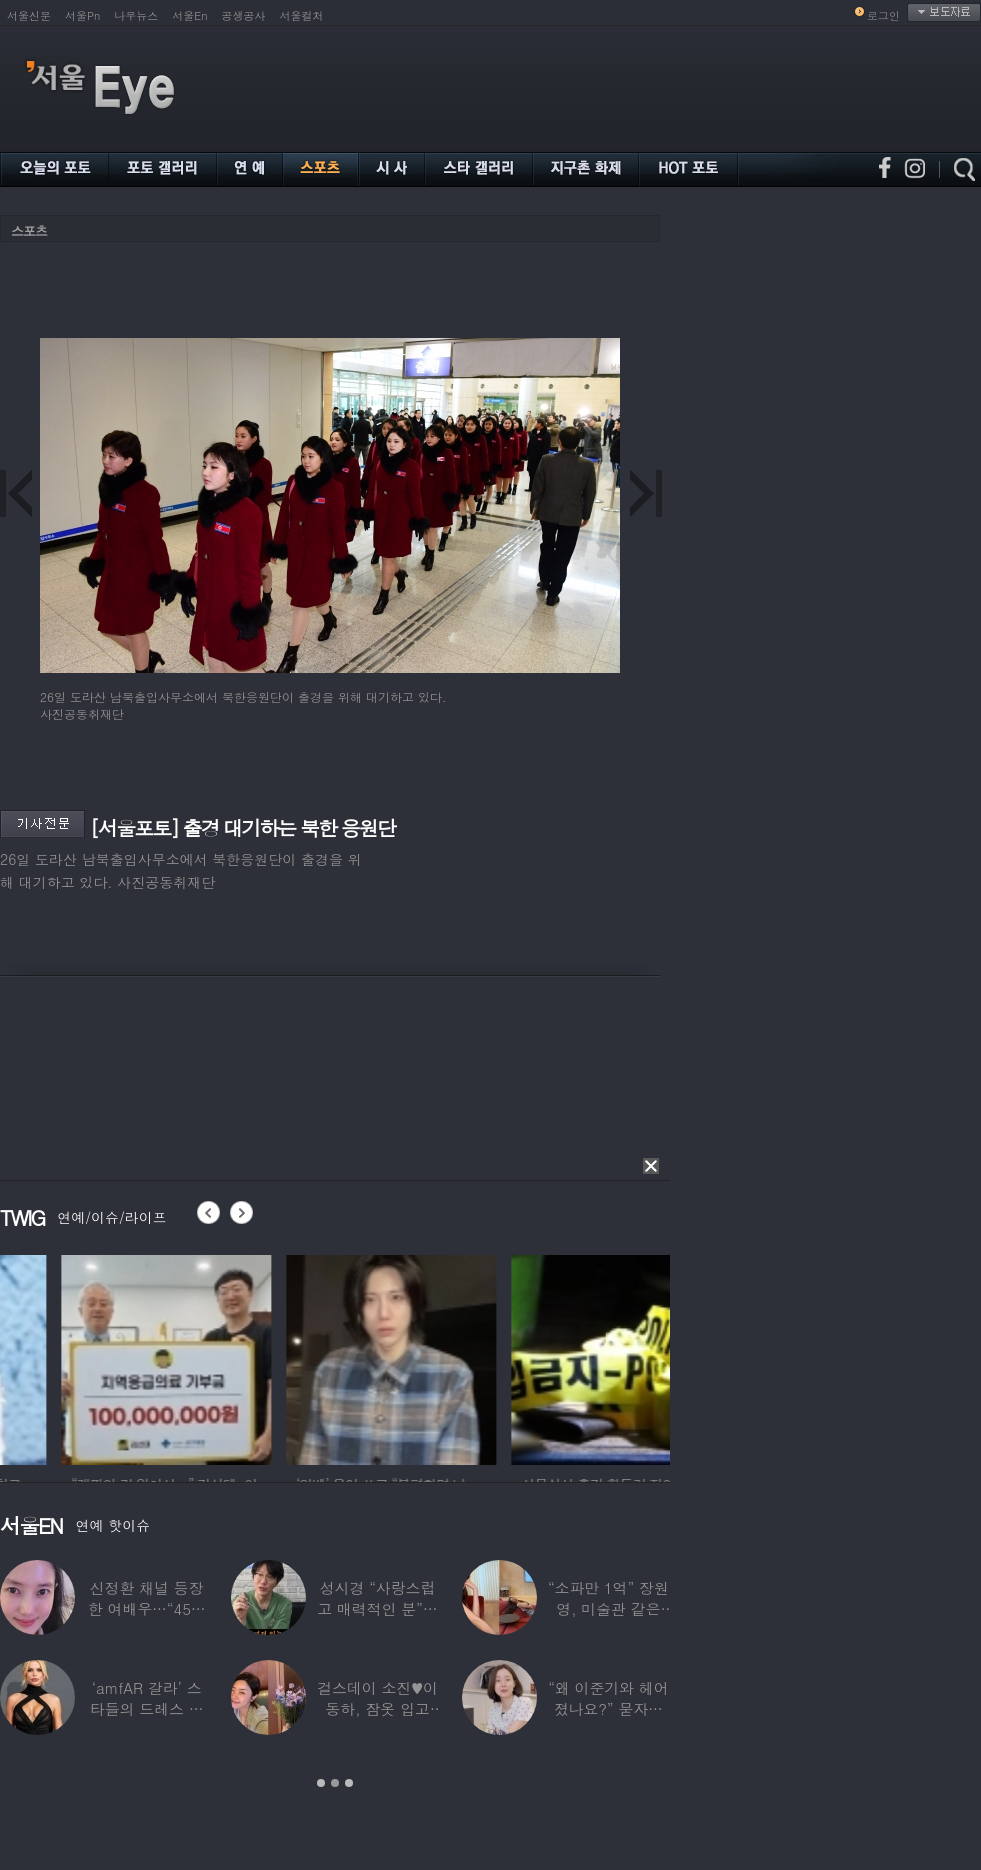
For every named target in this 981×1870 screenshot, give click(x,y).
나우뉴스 (136, 15)
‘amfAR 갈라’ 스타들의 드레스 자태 (147, 1708)
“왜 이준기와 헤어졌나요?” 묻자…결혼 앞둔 (608, 1708)
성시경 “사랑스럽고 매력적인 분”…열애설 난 (377, 1608)
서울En (189, 15)
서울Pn (82, 15)
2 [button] (335, 1783)
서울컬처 (302, 15)
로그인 (883, 15)
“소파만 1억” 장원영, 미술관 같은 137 (608, 1608)
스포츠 (29, 230)
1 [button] (321, 1783)
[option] (280, 1357)
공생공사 (244, 15)
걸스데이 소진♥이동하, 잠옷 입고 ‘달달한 (377, 1708)
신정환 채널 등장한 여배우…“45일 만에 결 (147, 1608)
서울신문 (29, 15)
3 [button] (349, 1783)
